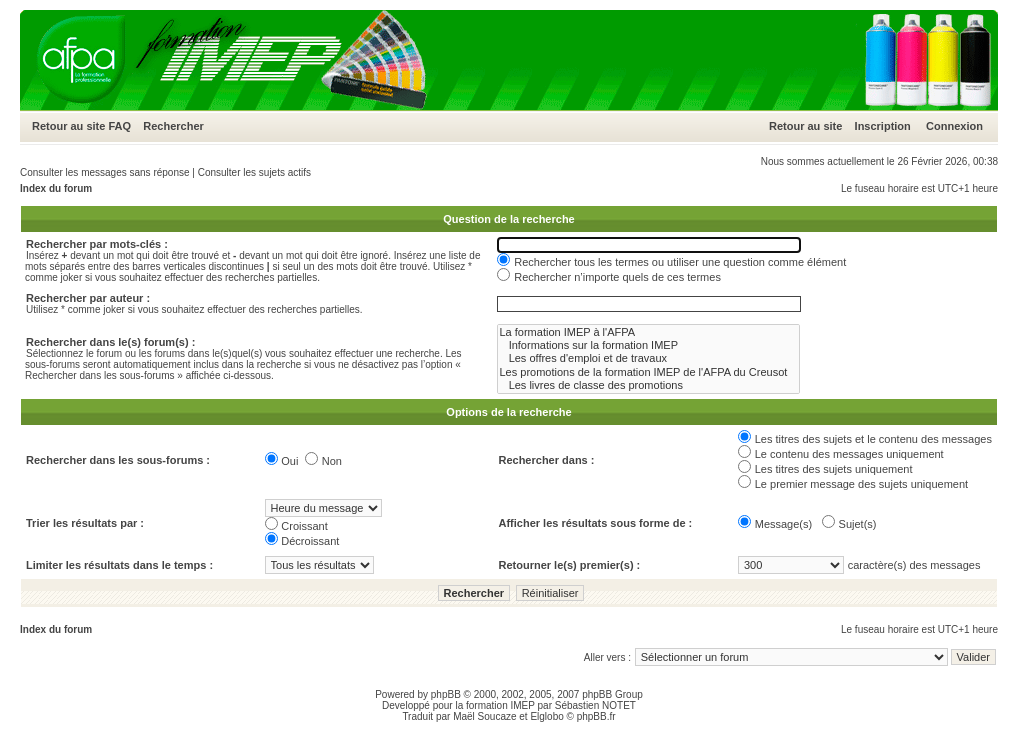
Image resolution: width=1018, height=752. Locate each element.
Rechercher (173, 126)
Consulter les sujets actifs (254, 172)
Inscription (883, 126)
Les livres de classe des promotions (648, 385)
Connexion (954, 126)
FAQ (119, 126)
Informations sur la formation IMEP (648, 345)
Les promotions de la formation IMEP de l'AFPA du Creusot (648, 372)
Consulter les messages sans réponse (105, 172)
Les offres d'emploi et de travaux (648, 358)
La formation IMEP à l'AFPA (648, 332)
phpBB (446, 694)
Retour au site (68, 126)
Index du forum (56, 188)
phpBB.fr (596, 716)
